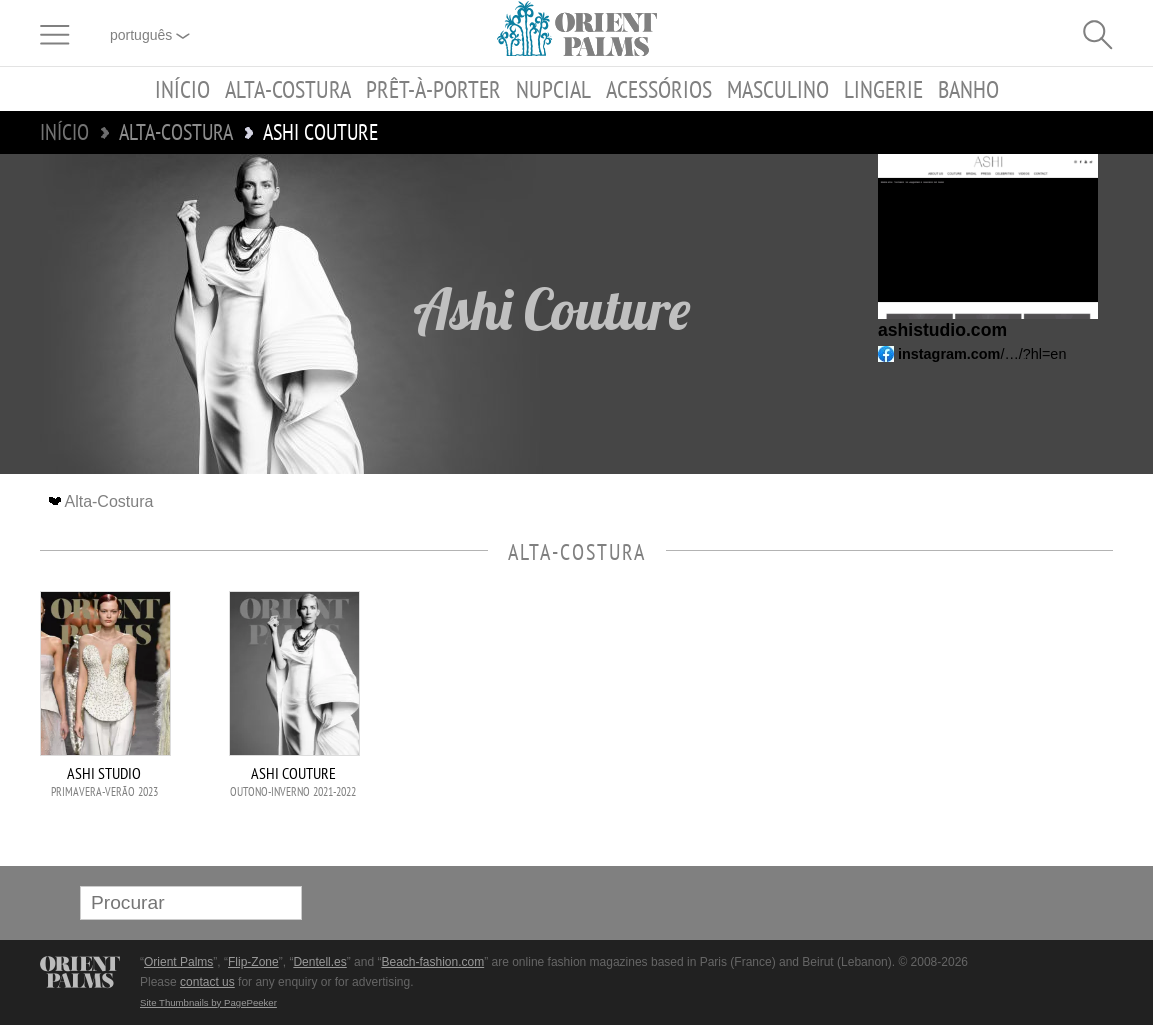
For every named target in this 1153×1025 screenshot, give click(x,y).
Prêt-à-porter (433, 89)
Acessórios (659, 89)
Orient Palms (178, 962)
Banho (968, 89)
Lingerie (883, 89)
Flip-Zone (253, 962)
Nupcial (553, 89)
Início (182, 89)
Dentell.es (319, 962)
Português (150, 35)
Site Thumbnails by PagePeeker (208, 1002)
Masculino (778, 89)
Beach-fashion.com (432, 962)
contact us (207, 982)
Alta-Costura (288, 89)
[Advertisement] (973, 726)
